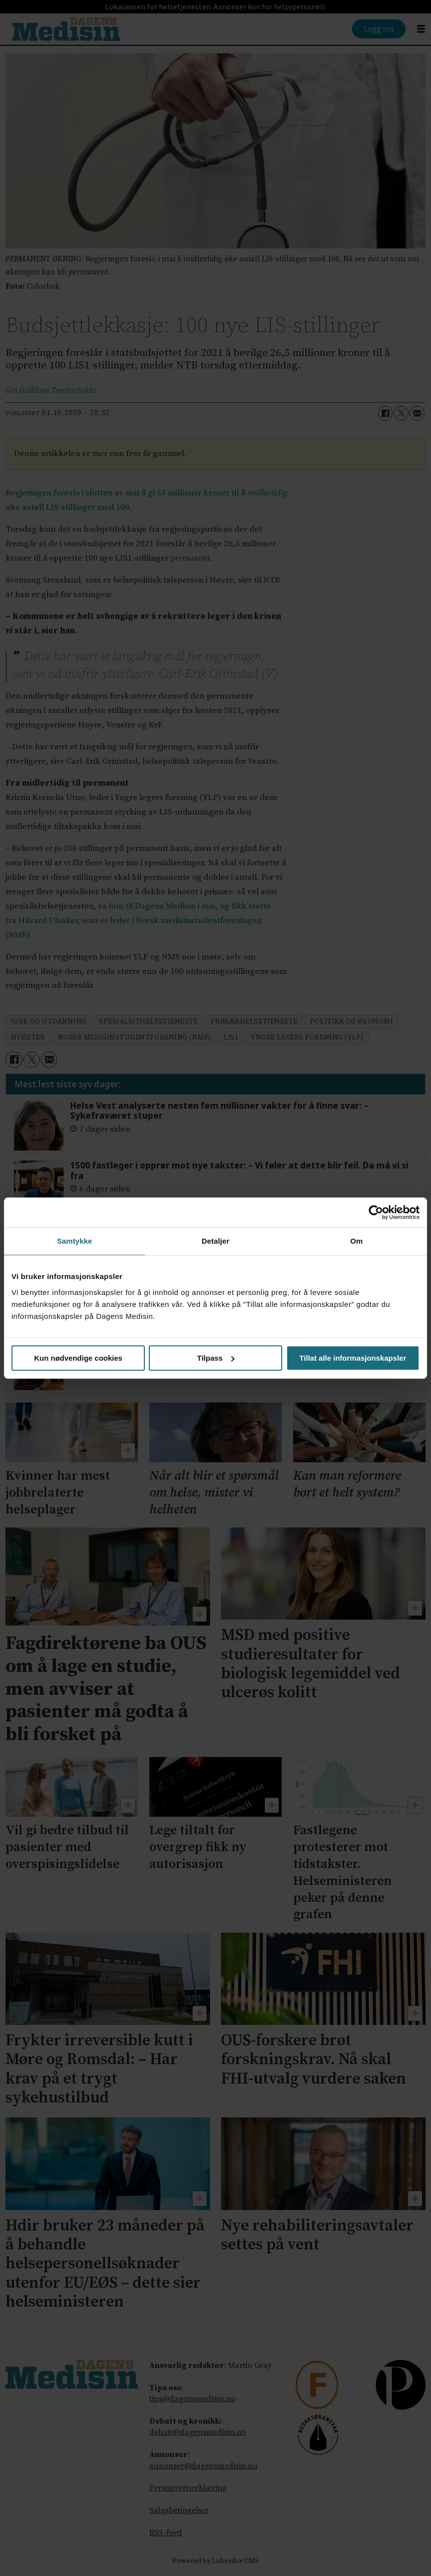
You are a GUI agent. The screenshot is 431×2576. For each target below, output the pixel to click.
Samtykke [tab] (74, 1241)
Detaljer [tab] (215, 1241)
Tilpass (215, 1358)
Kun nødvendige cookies (78, 1358)
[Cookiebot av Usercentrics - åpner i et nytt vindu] (376, 1212)
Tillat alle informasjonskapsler (352, 1358)
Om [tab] (356, 1241)
